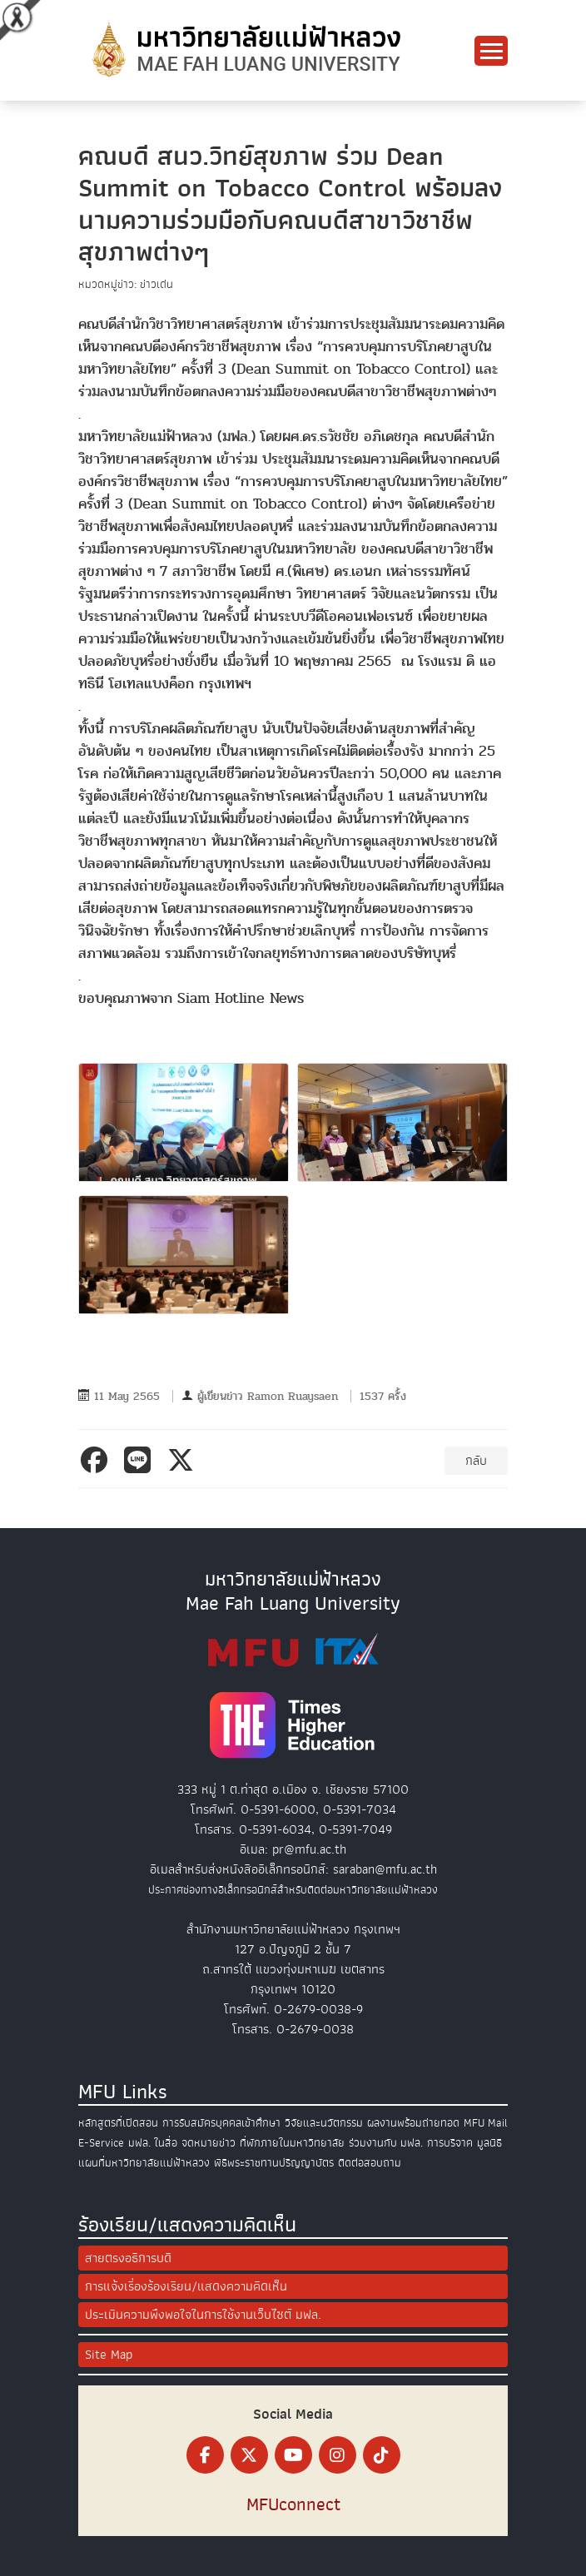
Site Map (108, 2355)
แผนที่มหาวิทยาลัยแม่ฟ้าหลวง (144, 2162)
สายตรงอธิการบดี (128, 2258)
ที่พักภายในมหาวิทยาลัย (292, 2143)
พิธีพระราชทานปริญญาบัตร (274, 2162)
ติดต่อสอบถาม (369, 2162)
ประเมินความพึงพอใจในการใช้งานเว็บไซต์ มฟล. (203, 2315)
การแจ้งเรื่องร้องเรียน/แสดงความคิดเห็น (186, 2286)
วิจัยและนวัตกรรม (324, 2123)
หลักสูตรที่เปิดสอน (118, 2123)
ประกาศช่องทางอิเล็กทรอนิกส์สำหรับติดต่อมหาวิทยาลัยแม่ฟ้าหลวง (293, 1889)
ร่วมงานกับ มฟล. (386, 2143)
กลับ (476, 1461)
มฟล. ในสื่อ (152, 2143)
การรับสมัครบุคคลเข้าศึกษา (221, 2123)
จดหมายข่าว (208, 2143)
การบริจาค (450, 2143)
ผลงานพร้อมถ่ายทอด (413, 2123)
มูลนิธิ (489, 2143)
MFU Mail (486, 2123)
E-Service (101, 2143)
